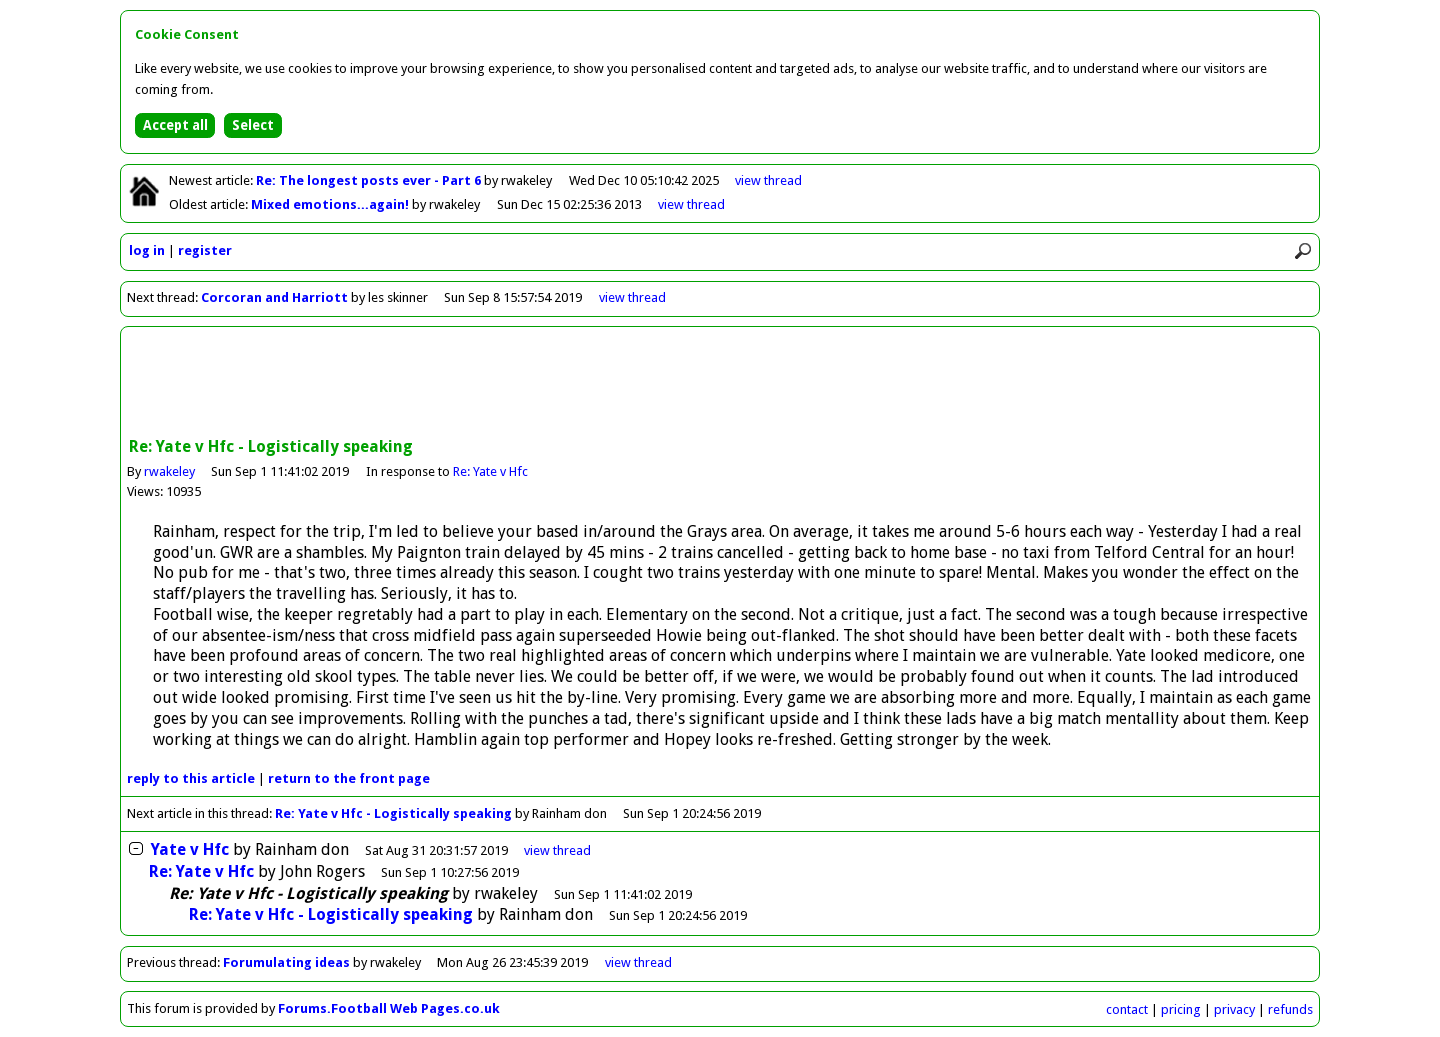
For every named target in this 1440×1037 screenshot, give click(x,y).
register (205, 250)
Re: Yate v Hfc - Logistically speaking (393, 813)
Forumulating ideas (286, 962)
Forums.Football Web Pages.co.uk (389, 1008)
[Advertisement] (720, 384)
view (768, 180)
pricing (1181, 1009)
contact (1127, 1009)
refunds (1290, 1009)
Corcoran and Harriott (276, 297)
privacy (1234, 1009)
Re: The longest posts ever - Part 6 (370, 180)
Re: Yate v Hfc (490, 471)
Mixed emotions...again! (331, 204)
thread (557, 850)
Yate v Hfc (188, 849)
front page (349, 778)
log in (147, 250)
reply (191, 778)
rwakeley (169, 471)
